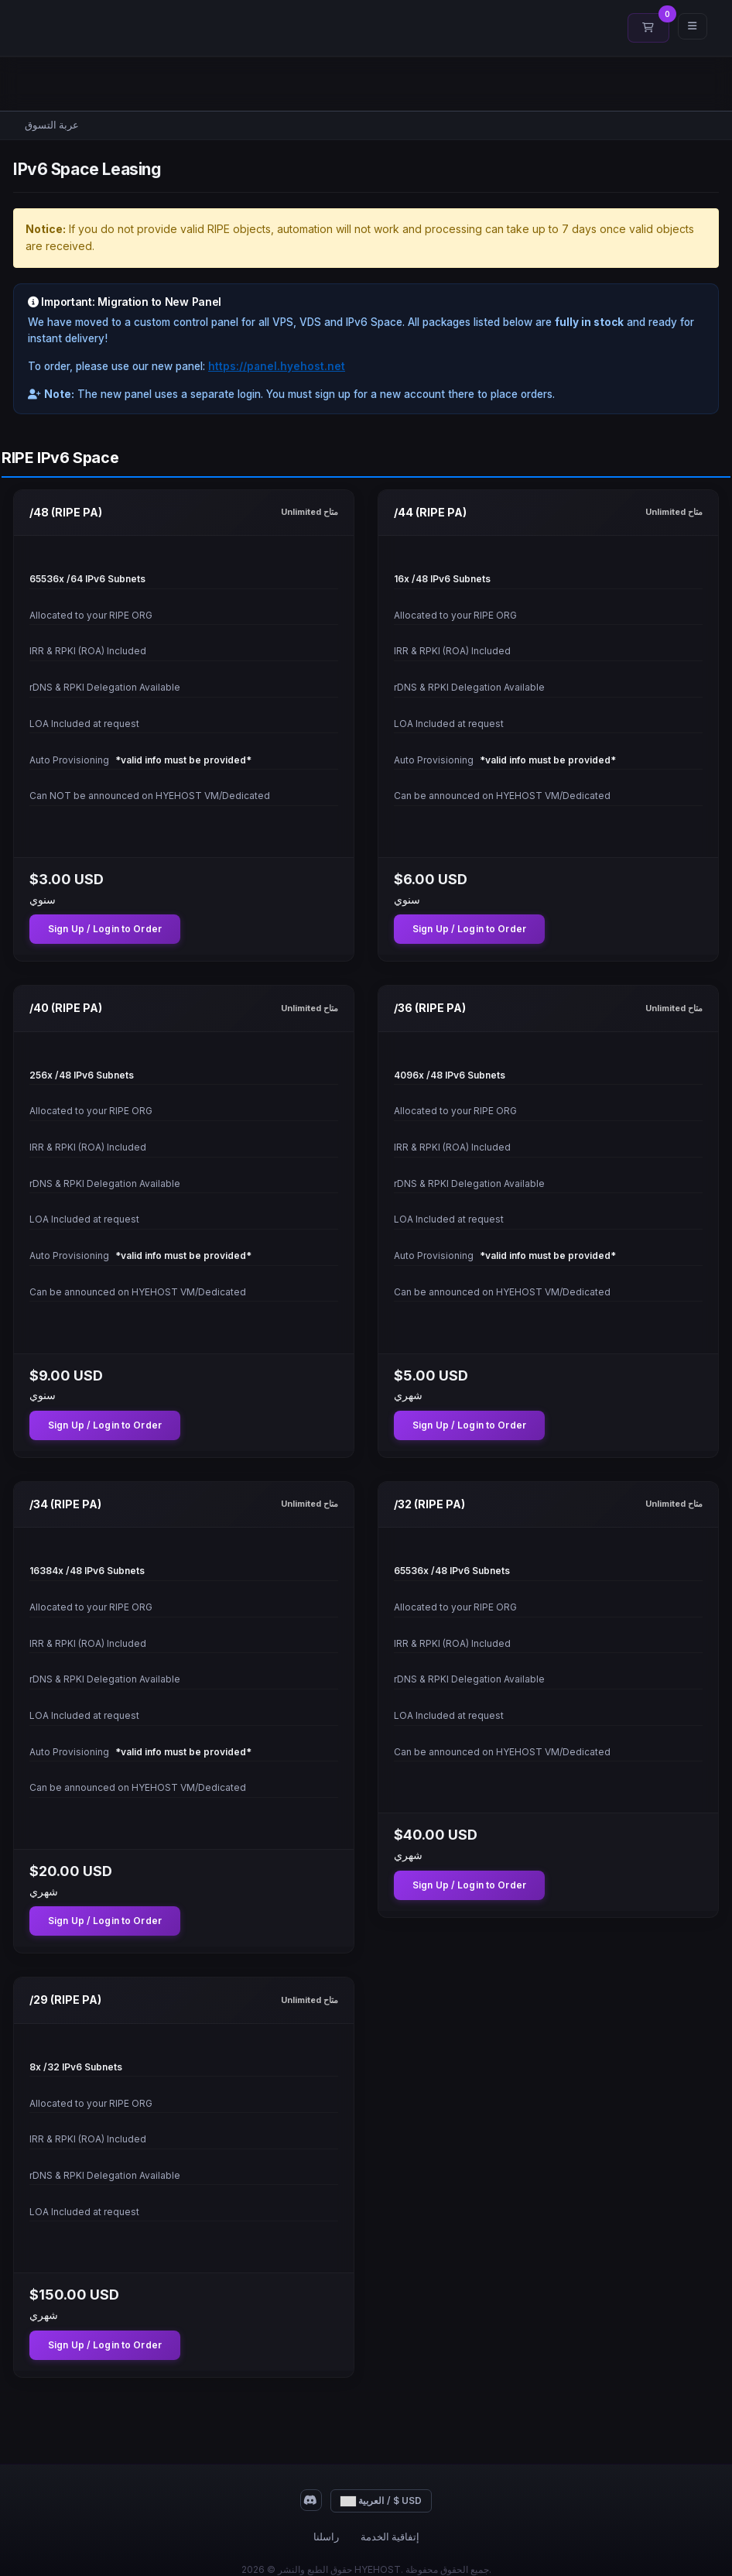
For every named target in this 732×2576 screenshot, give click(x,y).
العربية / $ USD (381, 2500)
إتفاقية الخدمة (390, 2536)
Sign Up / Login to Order (105, 929)
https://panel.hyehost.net (276, 366)
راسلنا (326, 2536)
